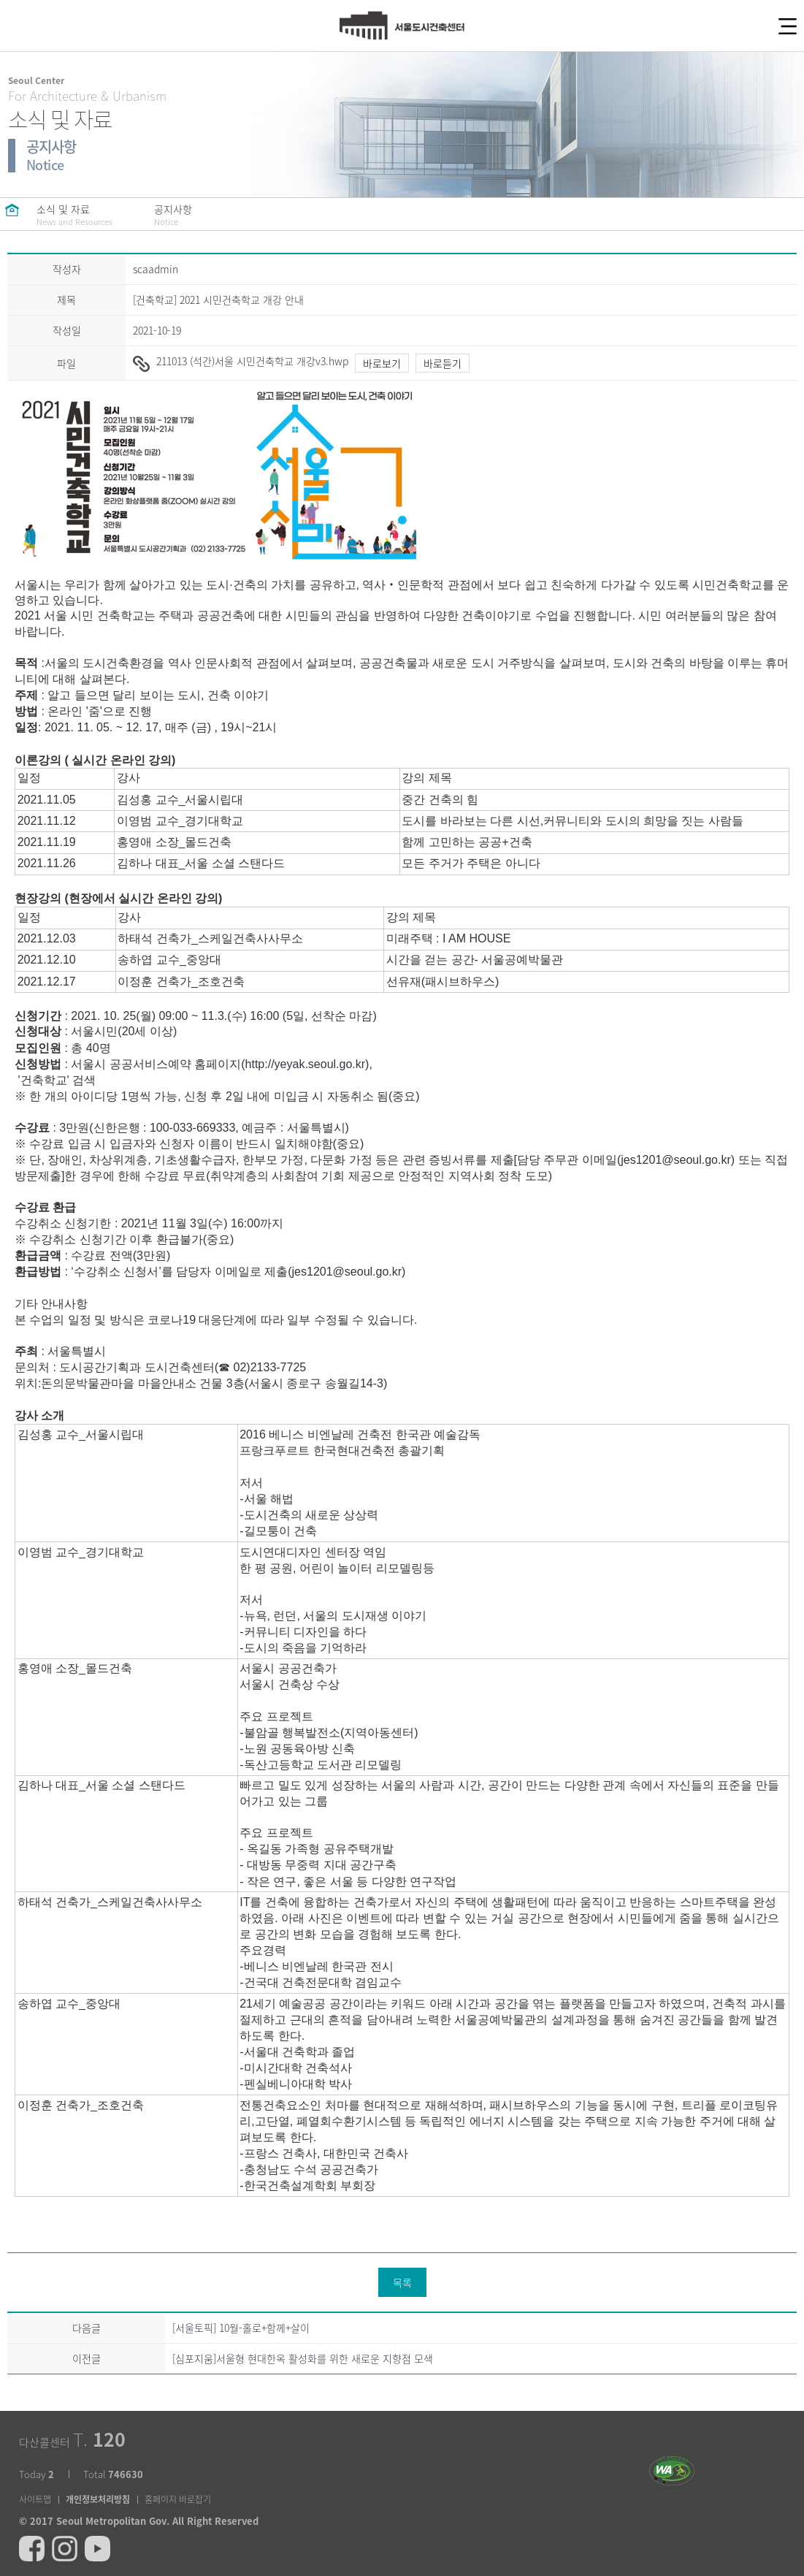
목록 (402, 2282)
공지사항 (190, 215)
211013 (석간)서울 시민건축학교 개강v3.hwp (240, 361)
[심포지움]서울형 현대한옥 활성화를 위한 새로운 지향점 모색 (302, 2358)
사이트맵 (35, 2499)
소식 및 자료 (74, 215)
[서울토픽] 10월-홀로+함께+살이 (241, 2327)
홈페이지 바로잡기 (178, 2499)
